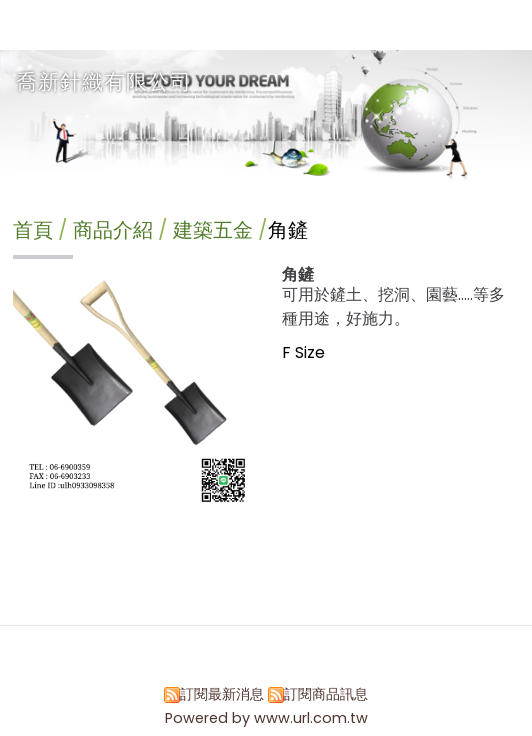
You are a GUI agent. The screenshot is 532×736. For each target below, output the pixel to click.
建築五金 (213, 230)
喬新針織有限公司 (104, 81)
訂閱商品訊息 (326, 694)
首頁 (33, 230)
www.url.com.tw (311, 718)
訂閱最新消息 (222, 694)
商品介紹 (115, 230)
